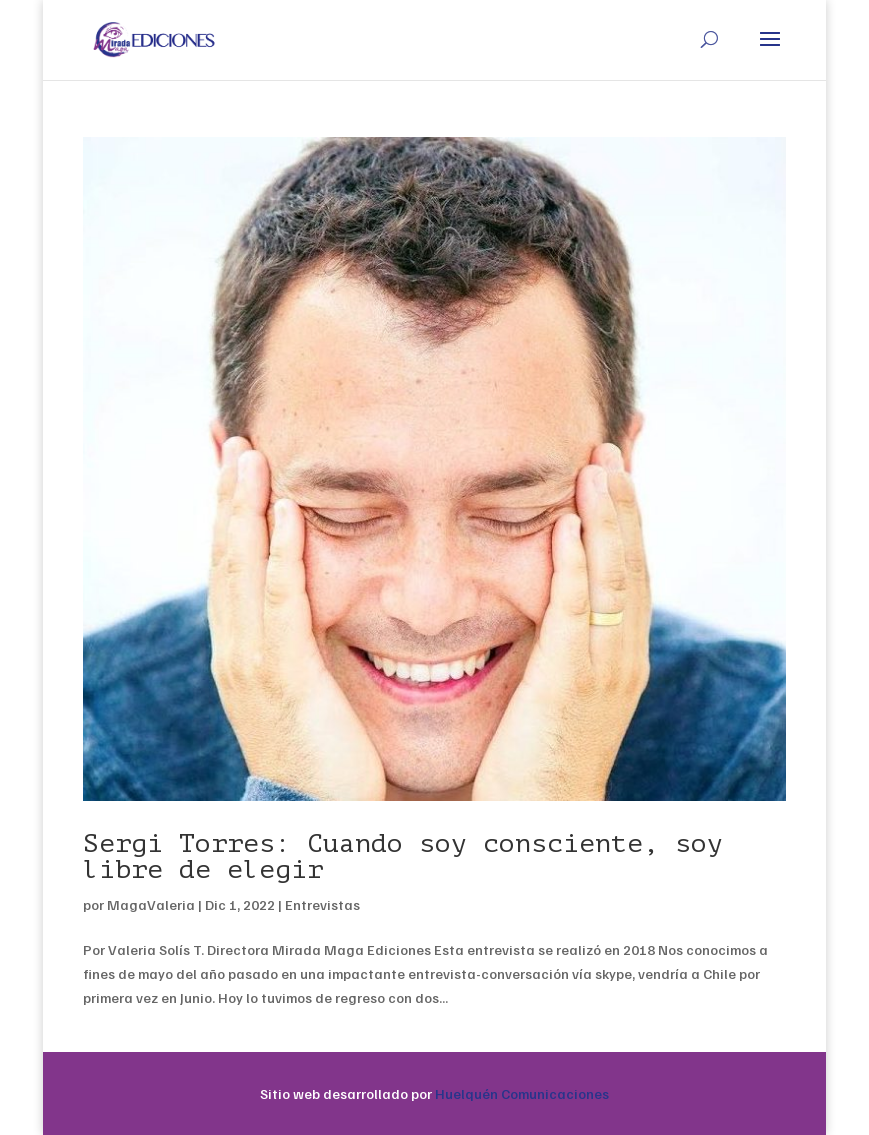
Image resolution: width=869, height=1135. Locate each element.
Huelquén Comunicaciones (522, 1093)
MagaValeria (151, 904)
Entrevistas (322, 904)
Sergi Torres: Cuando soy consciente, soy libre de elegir (403, 856)
